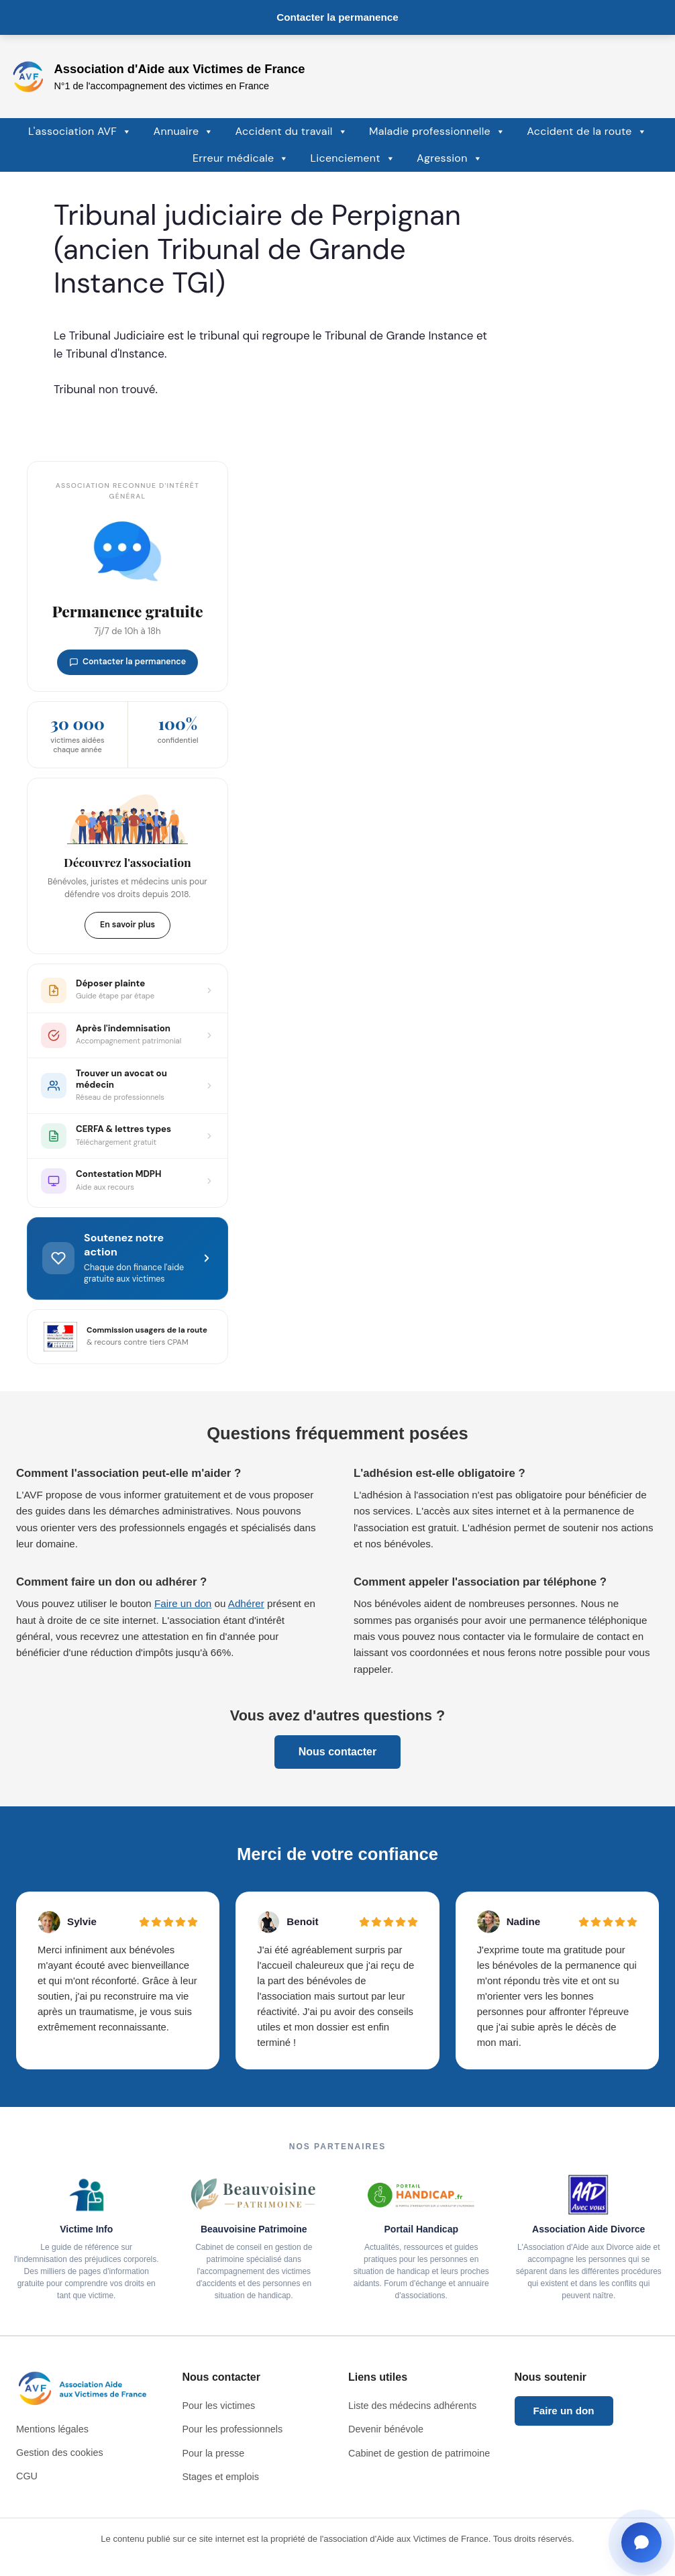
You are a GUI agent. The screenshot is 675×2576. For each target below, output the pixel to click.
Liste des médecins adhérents (412, 2405)
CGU (27, 2476)
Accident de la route (587, 131)
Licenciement (353, 158)
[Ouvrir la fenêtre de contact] (641, 2542)
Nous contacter (337, 1751)
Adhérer (246, 1603)
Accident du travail (292, 131)
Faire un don (182, 1603)
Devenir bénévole (385, 2429)
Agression (449, 158)
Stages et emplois (221, 2476)
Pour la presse (214, 2453)
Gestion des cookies (59, 2452)
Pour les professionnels (233, 2429)
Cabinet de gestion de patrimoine (419, 2453)
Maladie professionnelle (437, 131)
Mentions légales (52, 2429)
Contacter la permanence (337, 17)
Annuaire (183, 131)
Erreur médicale (241, 158)
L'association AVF (80, 131)
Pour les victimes (219, 2405)
